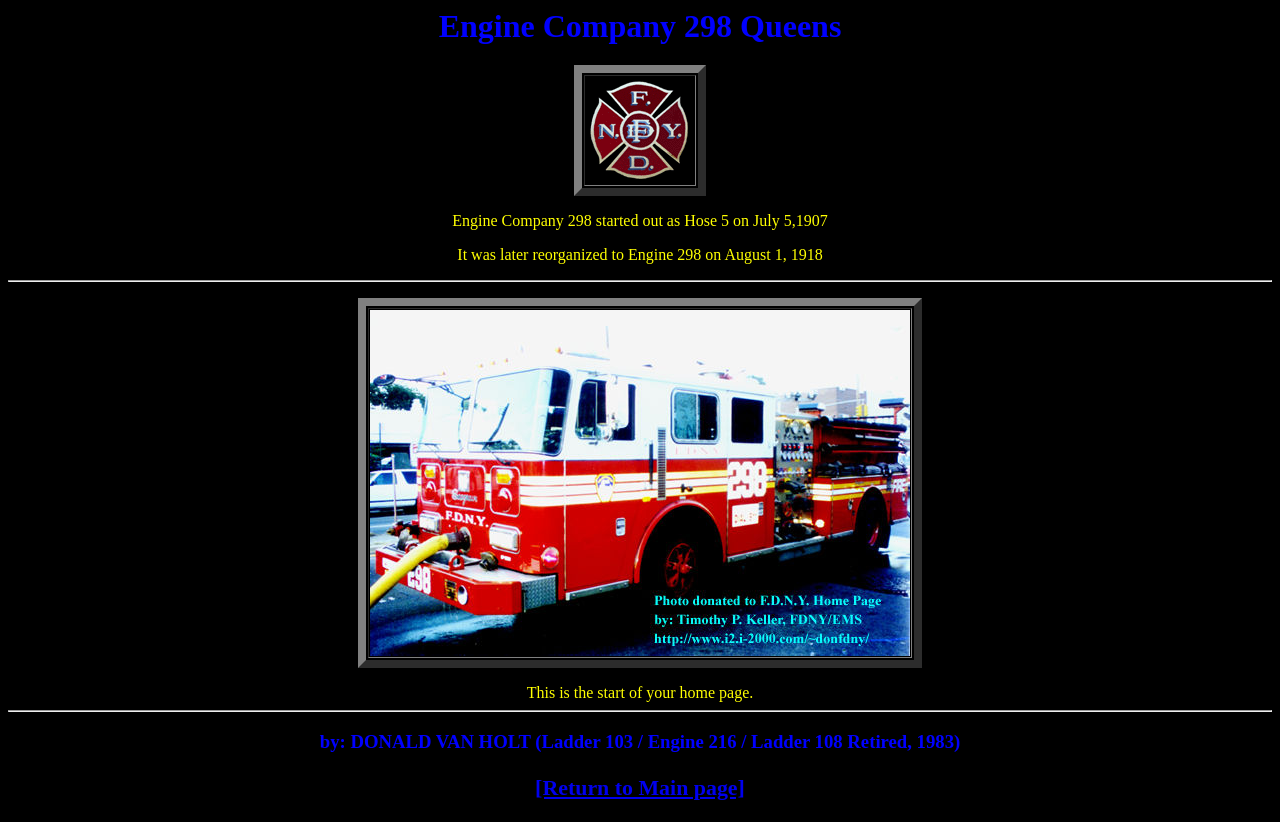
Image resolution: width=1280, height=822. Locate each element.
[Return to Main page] (640, 787)
